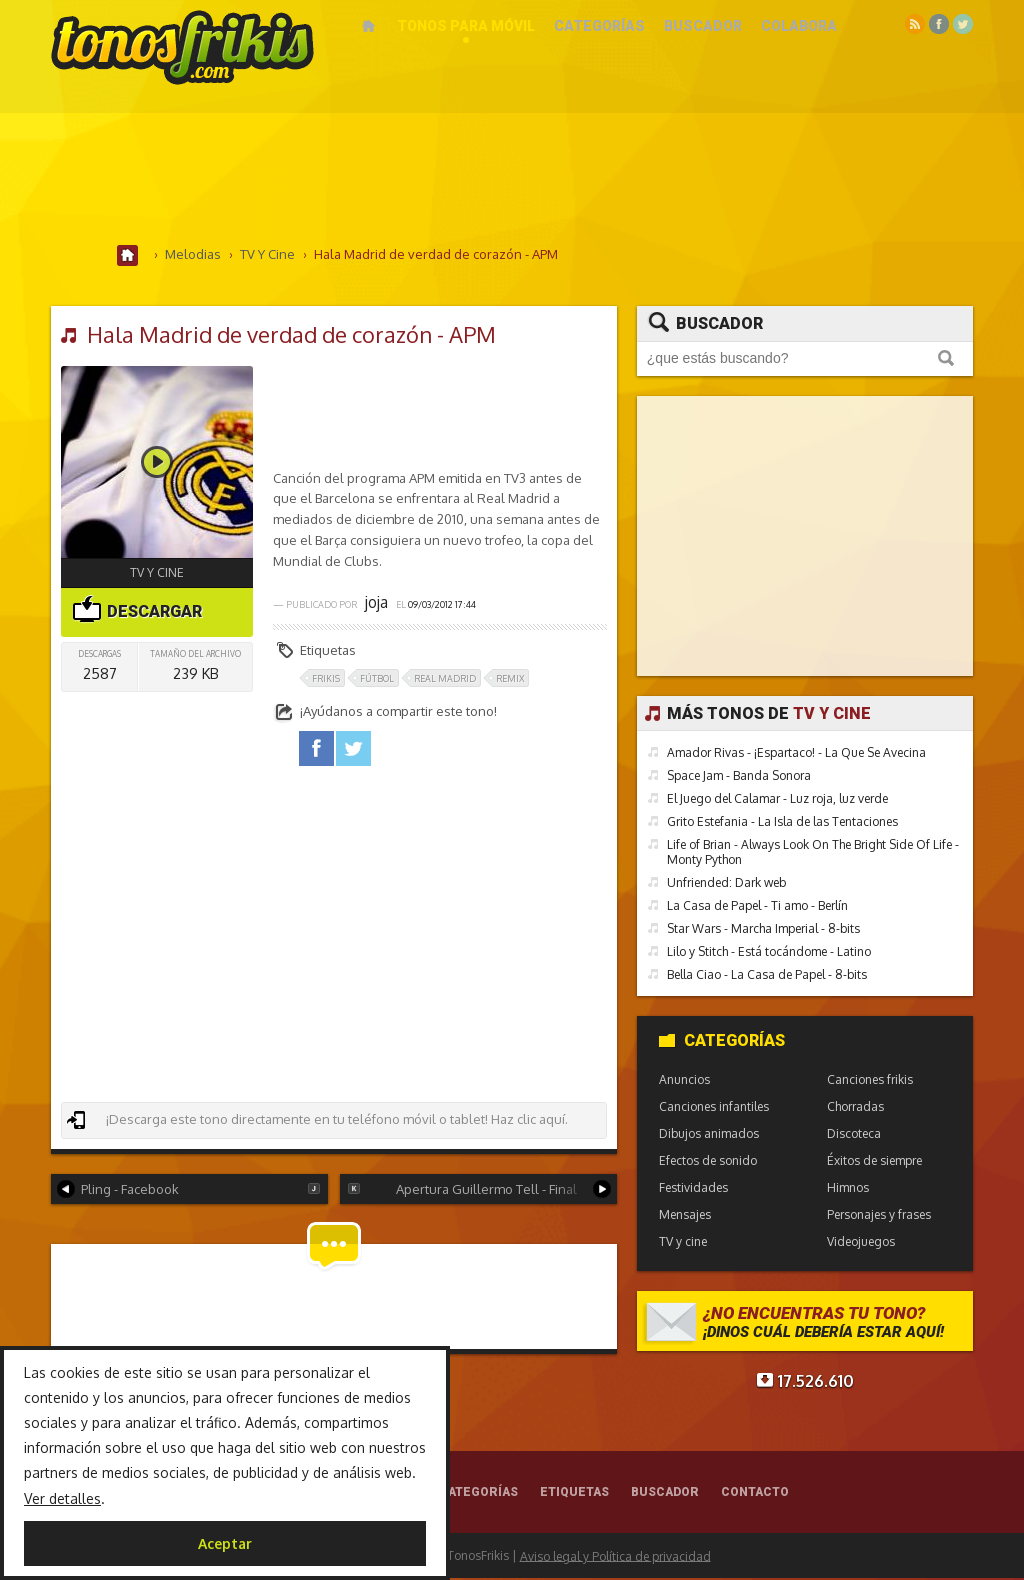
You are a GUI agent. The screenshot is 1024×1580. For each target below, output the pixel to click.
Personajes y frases (879, 1215)
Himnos (848, 1188)
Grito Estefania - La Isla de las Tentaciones (782, 822)
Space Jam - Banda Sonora (739, 776)
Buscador (703, 26)
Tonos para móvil (466, 26)
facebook (316, 749)
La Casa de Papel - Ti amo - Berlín (757, 906)
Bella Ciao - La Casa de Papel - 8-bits (767, 975)
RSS (915, 24)
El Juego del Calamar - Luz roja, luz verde (777, 799)
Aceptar (225, 1543)
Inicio (368, 26)
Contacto (755, 1494)
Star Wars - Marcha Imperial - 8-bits (763, 929)
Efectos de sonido (708, 1161)
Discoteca (854, 1134)
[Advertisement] (512, 179)
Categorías (599, 26)
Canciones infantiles (714, 1107)
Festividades (693, 1188)
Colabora (799, 26)
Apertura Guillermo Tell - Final (479, 1190)
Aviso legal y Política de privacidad (615, 1557)
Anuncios (684, 1080)
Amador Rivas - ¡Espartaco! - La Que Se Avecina (796, 753)
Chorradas (855, 1107)
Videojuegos (861, 1242)
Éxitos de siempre (874, 1161)
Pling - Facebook (188, 1190)
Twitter (963, 24)
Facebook (939, 24)
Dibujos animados (709, 1134)
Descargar (136, 610)
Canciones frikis (870, 1080)
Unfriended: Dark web (726, 883)
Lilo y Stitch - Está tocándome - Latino (769, 952)
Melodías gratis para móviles (182, 47)
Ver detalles (62, 1498)
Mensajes (685, 1215)
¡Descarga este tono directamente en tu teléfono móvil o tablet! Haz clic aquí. (317, 1121)
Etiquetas (574, 1494)
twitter (353, 749)
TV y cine (157, 573)
